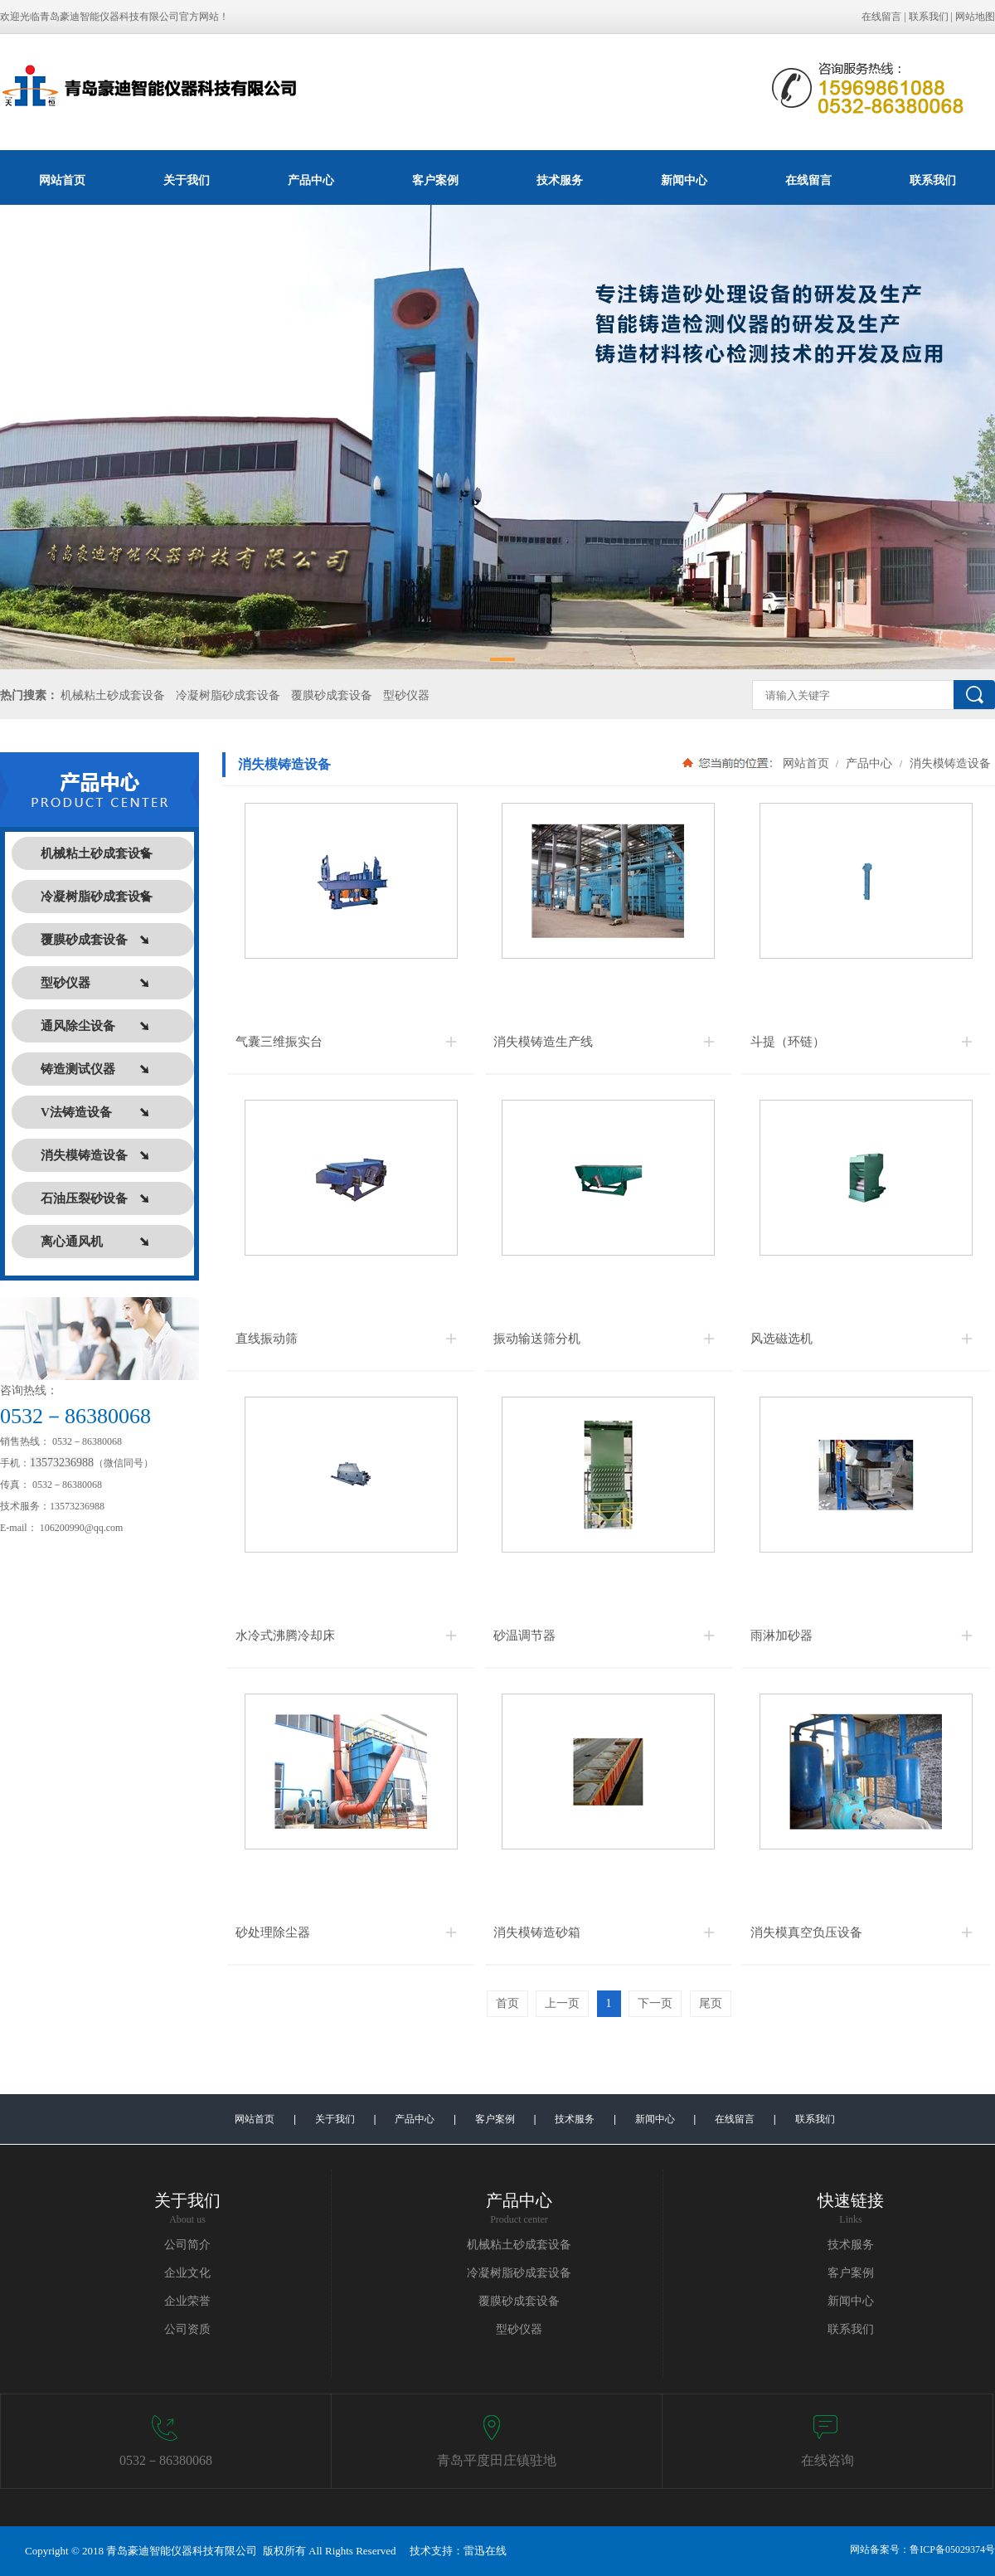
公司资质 (187, 2329)
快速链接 (851, 2200)
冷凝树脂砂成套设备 (228, 695)
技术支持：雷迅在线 (458, 2550)
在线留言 (881, 16)
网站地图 (975, 16)
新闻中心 (684, 180)
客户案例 (435, 180)
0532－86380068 (165, 2460)
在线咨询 (827, 2460)
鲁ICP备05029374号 (952, 2549)
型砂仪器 (406, 695)
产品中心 (311, 180)
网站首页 (62, 180)
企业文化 (187, 2273)
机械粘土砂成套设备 (113, 695)
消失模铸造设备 (948, 763)
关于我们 (186, 180)
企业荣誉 (187, 2301)
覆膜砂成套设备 (331, 695)
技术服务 (559, 180)
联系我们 (929, 16)
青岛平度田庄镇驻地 (496, 2460)
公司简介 (187, 2244)
